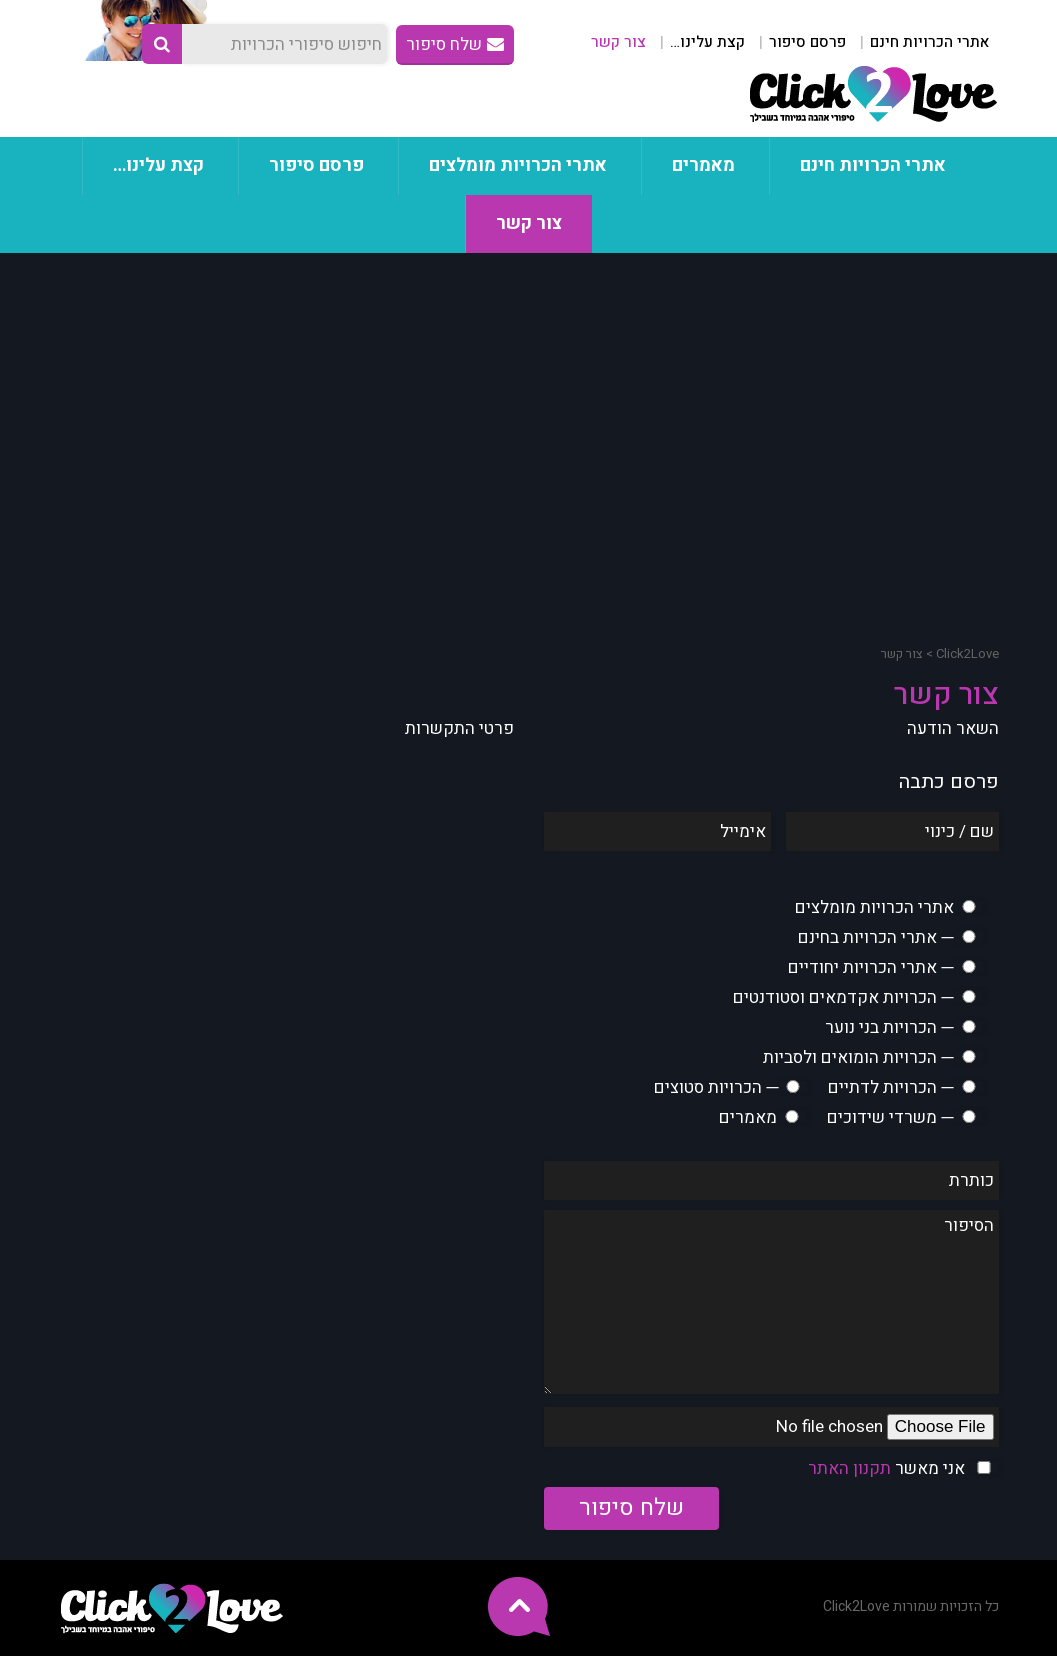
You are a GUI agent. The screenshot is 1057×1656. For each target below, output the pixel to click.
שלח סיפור (455, 44)
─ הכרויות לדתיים (890, 1087)
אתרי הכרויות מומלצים (518, 165)
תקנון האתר (849, 1468)
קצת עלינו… (707, 42)
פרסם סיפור (807, 42)
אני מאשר (886, 1468)
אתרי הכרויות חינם (929, 42)
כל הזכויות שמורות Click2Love (911, 1606)
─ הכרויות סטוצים (716, 1087)
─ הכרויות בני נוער (889, 1027)
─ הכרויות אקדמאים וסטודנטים (843, 997)
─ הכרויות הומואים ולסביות (858, 1057)
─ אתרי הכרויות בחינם (875, 937)
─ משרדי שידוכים (890, 1117)
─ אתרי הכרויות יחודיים (870, 967)
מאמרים (703, 165)
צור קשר (618, 42)
